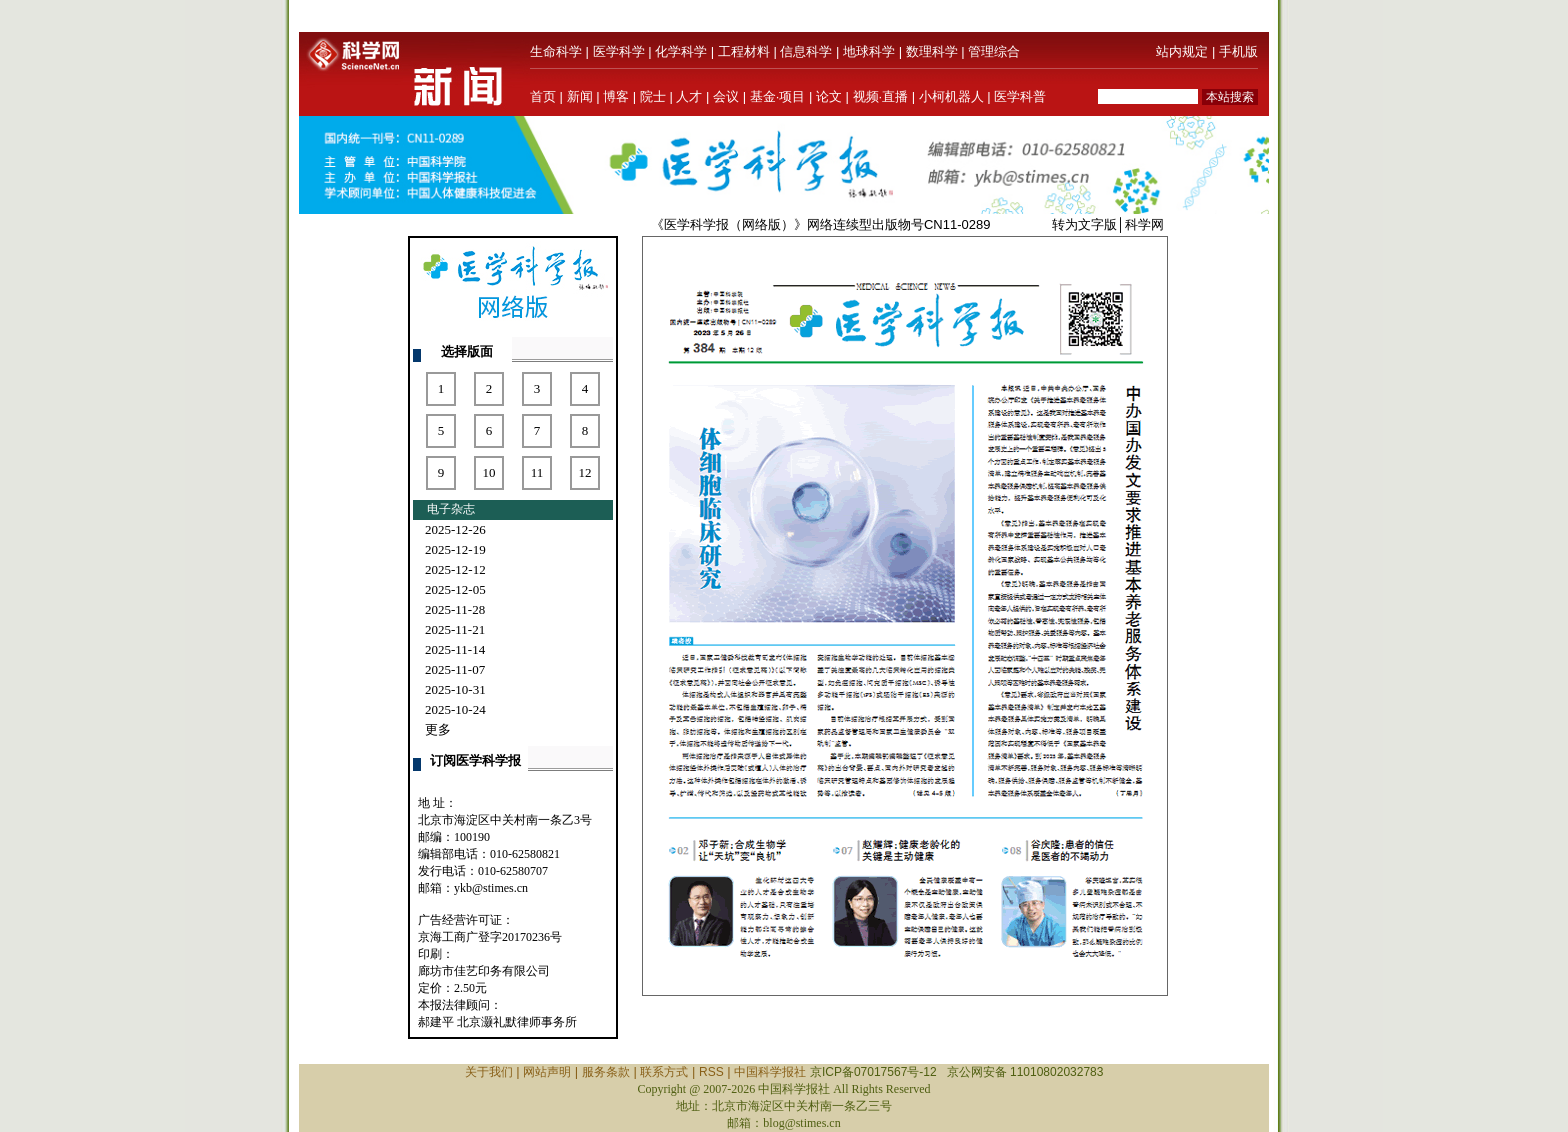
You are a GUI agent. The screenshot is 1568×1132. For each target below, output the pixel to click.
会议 (726, 96)
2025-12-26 (455, 529)
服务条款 (606, 1072)
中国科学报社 (770, 1072)
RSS (711, 1072)
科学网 (1144, 224)
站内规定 (1182, 51)
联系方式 (664, 1072)
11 (537, 472)
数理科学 (932, 51)
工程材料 (744, 51)
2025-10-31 (455, 689)
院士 (653, 96)
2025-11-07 (455, 669)
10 (489, 472)
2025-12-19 (455, 549)
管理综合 (994, 51)
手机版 (1238, 51)
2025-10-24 (455, 709)
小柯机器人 (951, 96)
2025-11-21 (455, 629)
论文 (829, 96)
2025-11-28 (455, 609)
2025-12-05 (455, 589)
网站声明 (547, 1072)
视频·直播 (881, 96)
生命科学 (556, 51)
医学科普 (1020, 96)
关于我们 (489, 1072)
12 (585, 472)
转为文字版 (1084, 224)
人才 (689, 96)
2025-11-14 (455, 649)
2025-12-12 (455, 569)
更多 (438, 729)
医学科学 (619, 51)
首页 (543, 96)
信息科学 (806, 51)
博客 (616, 96)
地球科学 (869, 51)
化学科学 (681, 51)
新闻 (580, 96)
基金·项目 (778, 96)
